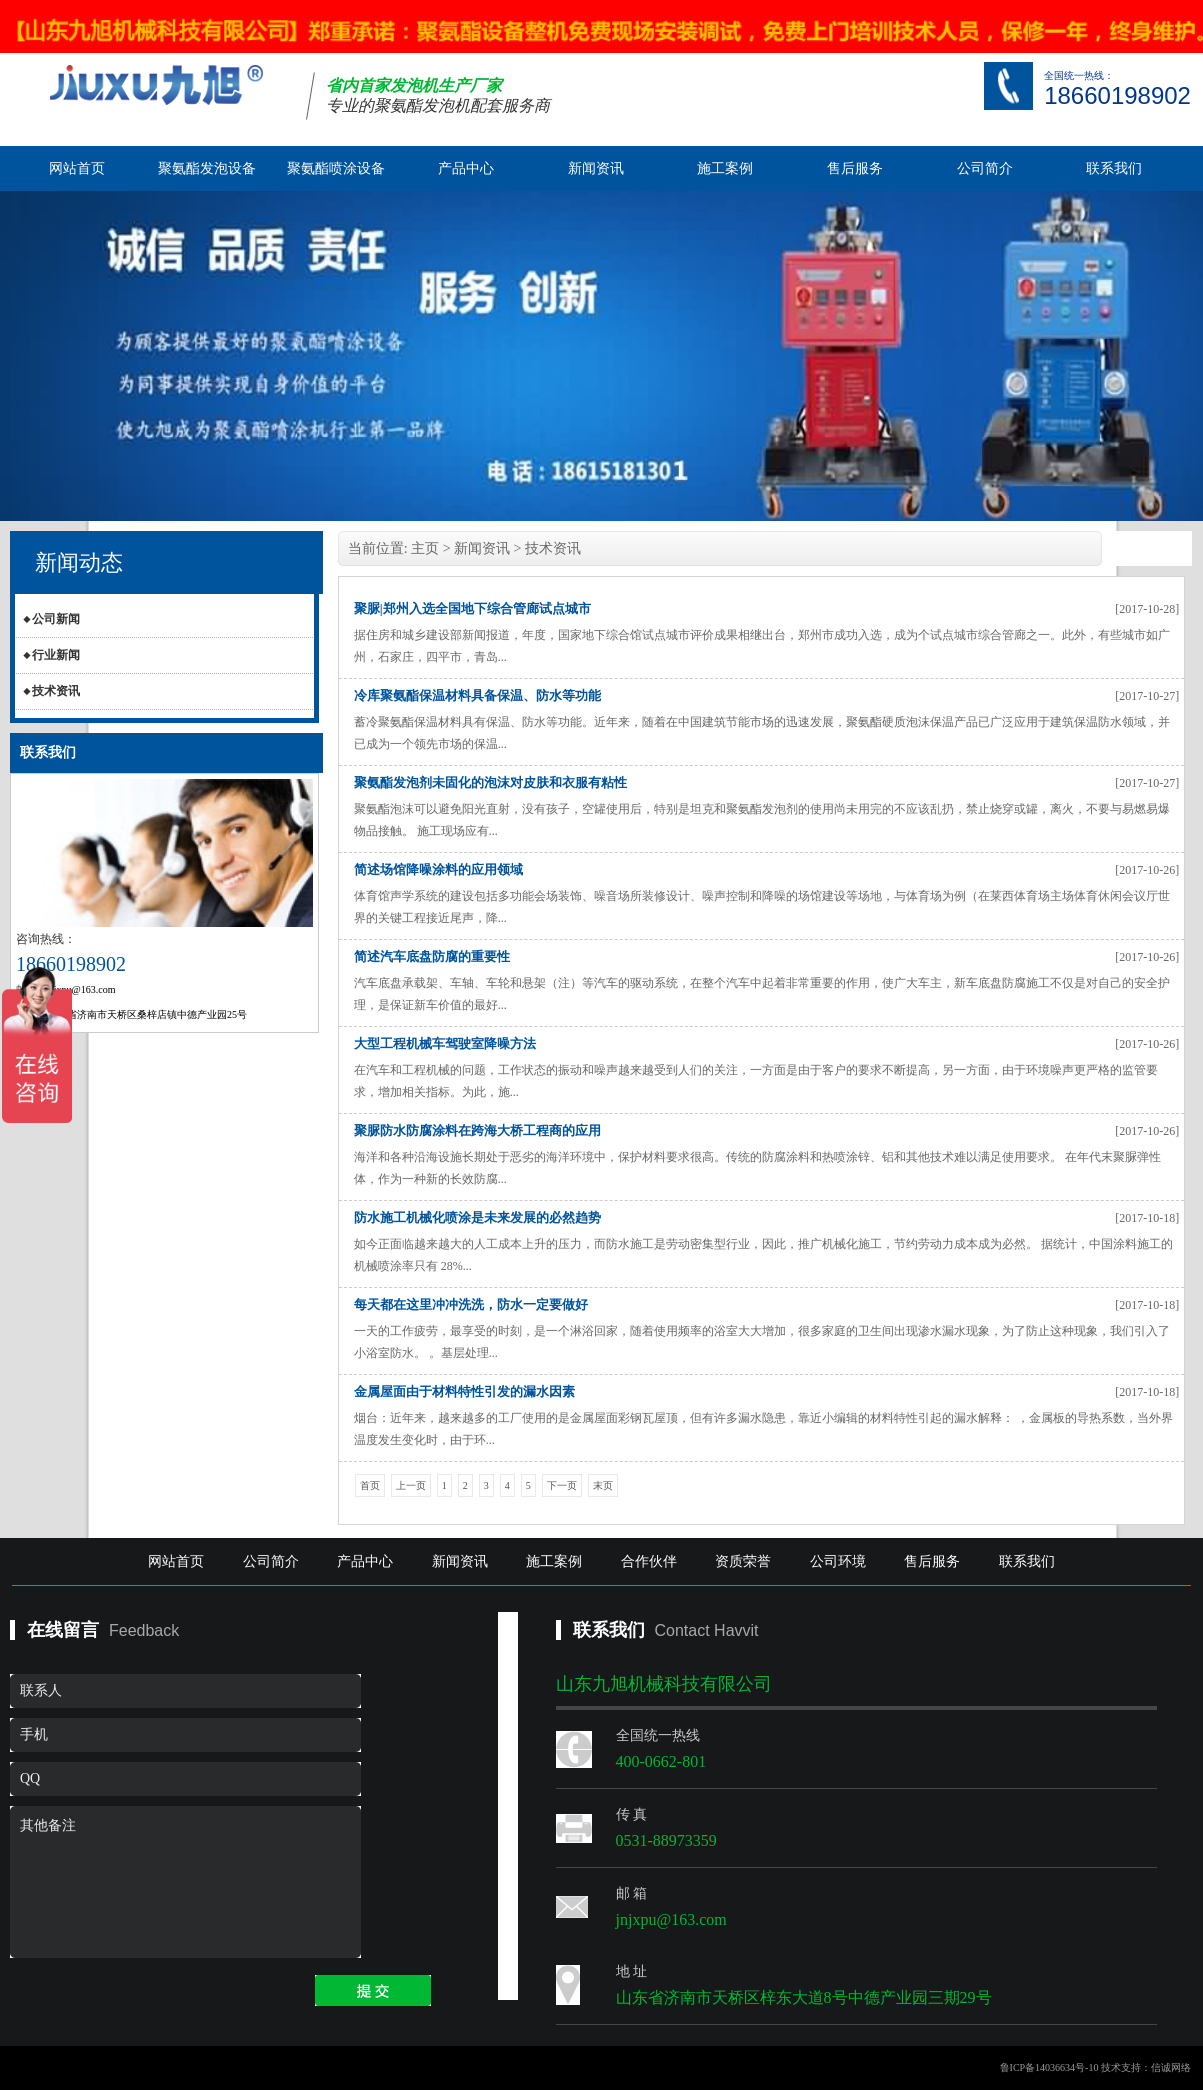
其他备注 (185, 1882)
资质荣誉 (743, 1561)
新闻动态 (79, 562)
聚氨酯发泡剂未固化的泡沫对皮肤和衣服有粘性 (490, 782)
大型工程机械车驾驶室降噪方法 (445, 1043)
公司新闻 (56, 619)
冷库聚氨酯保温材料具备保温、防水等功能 (477, 695)
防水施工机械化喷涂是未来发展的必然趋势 (477, 1217)
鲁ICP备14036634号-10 (1049, 2067)
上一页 (411, 1485)
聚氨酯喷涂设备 (336, 168)
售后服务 (855, 168)
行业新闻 (56, 655)
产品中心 (466, 168)
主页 (425, 548)
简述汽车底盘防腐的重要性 (432, 956)
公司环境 (838, 1561)
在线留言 (63, 1630)
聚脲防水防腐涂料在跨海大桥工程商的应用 (477, 1130)
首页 (370, 1485)
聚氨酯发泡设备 (207, 168)
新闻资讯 (596, 168)
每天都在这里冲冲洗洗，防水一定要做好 (471, 1304)
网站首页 (77, 168)
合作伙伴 (649, 1561)
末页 (603, 1485)
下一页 (562, 1485)
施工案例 (725, 168)
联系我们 (1114, 168)
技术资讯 (56, 691)
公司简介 (985, 168)
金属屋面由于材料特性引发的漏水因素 (464, 1391)
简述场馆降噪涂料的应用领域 (438, 869)
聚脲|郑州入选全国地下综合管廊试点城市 (472, 608)
